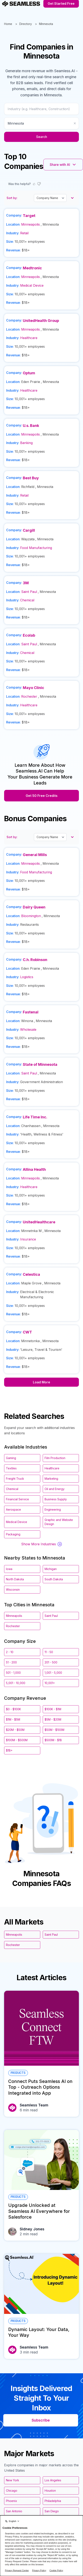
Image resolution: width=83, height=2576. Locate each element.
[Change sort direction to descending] (72, 198)
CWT (27, 1332)
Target (29, 215)
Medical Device (32, 285)
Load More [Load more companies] (41, 1382)
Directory (25, 24)
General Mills (35, 855)
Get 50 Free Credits (42, 796)
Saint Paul (29, 592)
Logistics (26, 977)
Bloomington (31, 916)
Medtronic (32, 268)
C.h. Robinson (35, 960)
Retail (24, 233)
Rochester (29, 696)
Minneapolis (30, 224)
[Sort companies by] (50, 198)
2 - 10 (9, 1652)
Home (8, 24)
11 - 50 (49, 1652)
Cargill (29, 530)
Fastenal (30, 1012)
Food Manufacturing (36, 548)
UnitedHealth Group (41, 320)
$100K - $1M (53, 1709)
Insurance (28, 1239)
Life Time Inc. (35, 1117)
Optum (29, 373)
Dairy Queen (34, 907)
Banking (26, 443)
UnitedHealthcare (39, 1222)
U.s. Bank (31, 425)
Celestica (31, 1274)
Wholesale (28, 1029)
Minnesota (46, 24)
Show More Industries (41, 1544)
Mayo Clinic (33, 688)
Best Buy (31, 478)
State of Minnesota (40, 1064)
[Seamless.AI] (21, 3)
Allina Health (34, 1169)
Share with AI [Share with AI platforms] (63, 164)
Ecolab (29, 635)
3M (26, 583)
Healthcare (28, 338)
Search (41, 137)
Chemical (27, 600)
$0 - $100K (13, 1709)
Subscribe (41, 2420)
